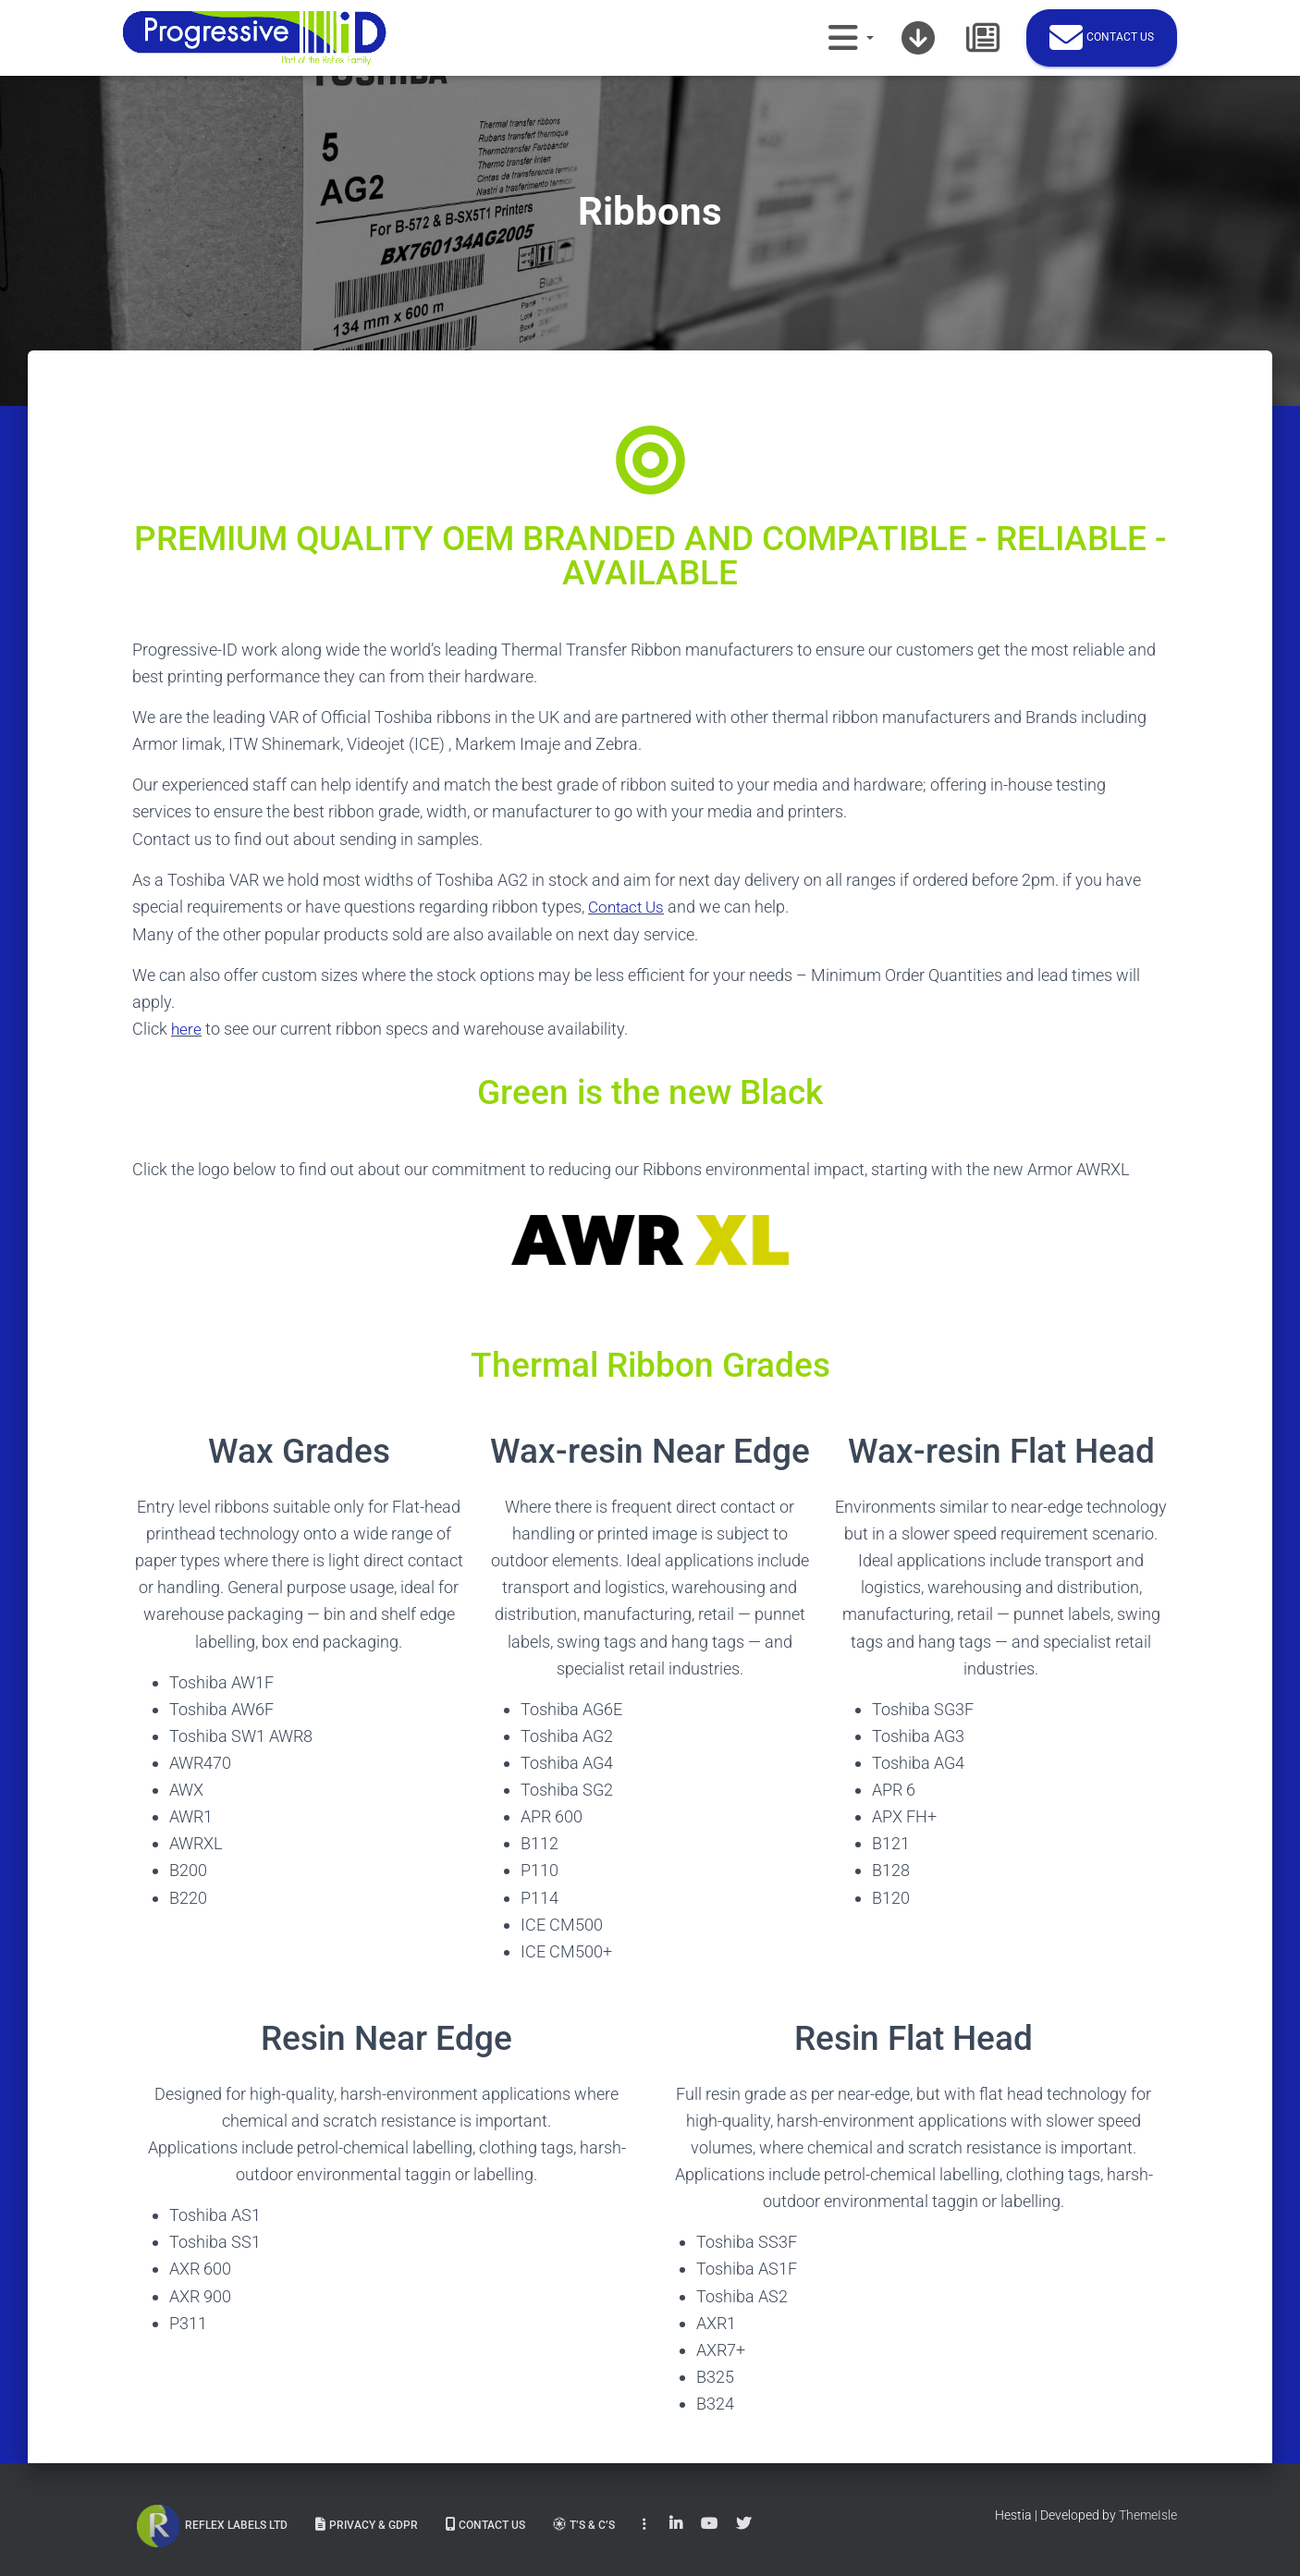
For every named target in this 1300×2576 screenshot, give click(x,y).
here (186, 1027)
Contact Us (628, 906)
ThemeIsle (1148, 2513)
